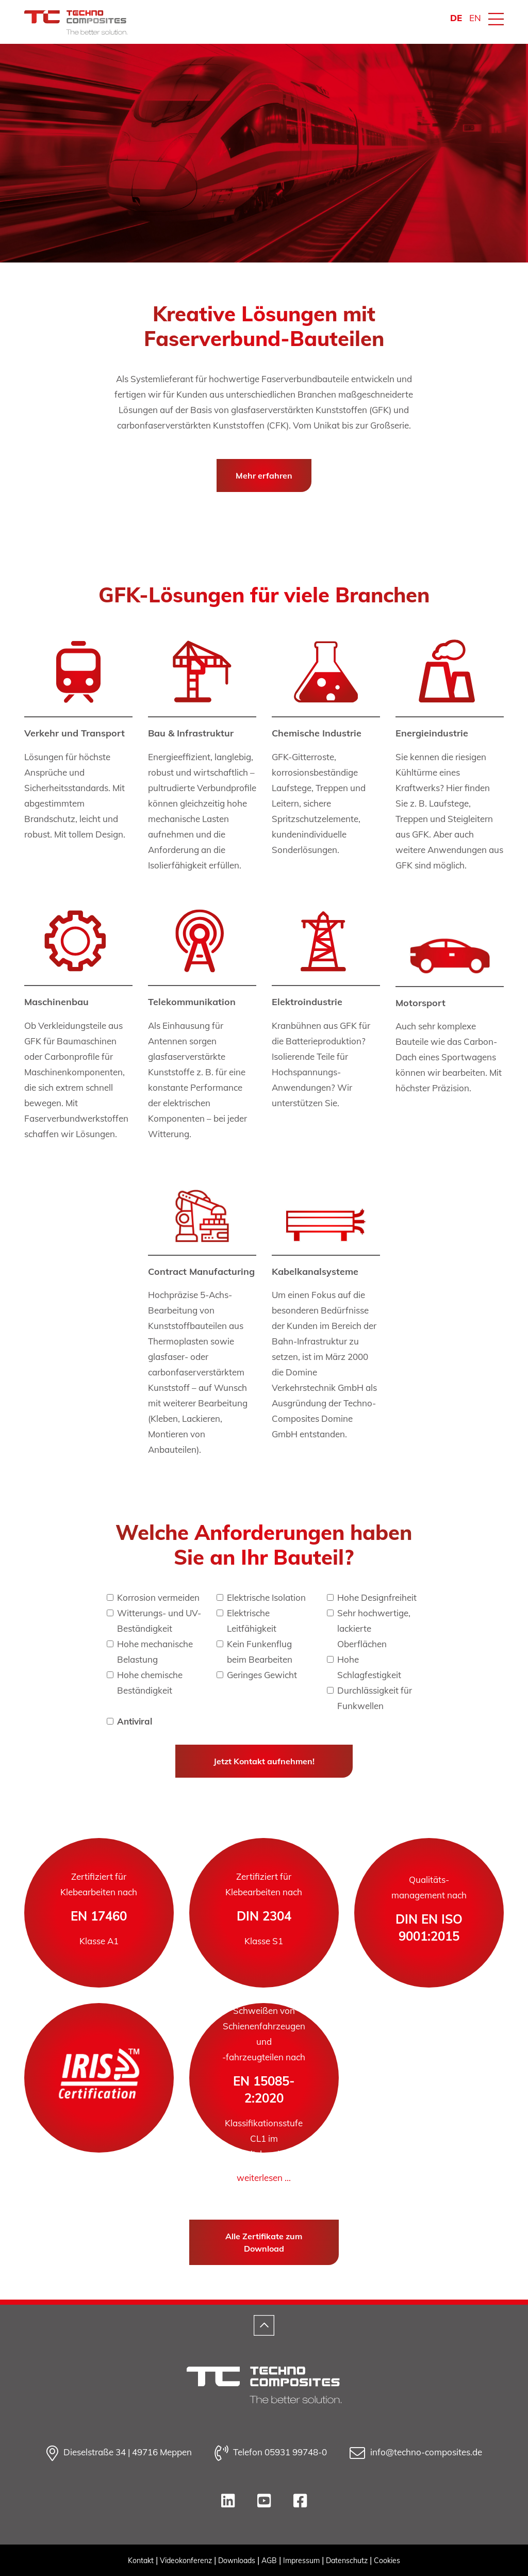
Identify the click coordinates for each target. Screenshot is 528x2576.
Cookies (387, 2560)
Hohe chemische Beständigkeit (150, 1682)
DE (456, 17)
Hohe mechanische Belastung (155, 1651)
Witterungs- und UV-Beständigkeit (159, 1620)
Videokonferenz (186, 2560)
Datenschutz (347, 2560)
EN (475, 17)
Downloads (236, 2560)
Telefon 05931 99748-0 (270, 2453)
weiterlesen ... (264, 2177)
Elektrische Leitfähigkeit (251, 1620)
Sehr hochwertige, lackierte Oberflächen (373, 1628)
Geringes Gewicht (262, 1674)
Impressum (301, 2560)
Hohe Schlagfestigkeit (369, 1667)
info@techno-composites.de (416, 2453)
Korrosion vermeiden (158, 1597)
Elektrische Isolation (266, 1597)
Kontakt (141, 2560)
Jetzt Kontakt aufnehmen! (264, 1761)
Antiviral (134, 1721)
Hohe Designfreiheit (377, 1597)
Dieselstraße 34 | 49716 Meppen (119, 2453)
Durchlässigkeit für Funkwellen (374, 1698)
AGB (269, 2560)
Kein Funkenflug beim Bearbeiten (259, 1651)
